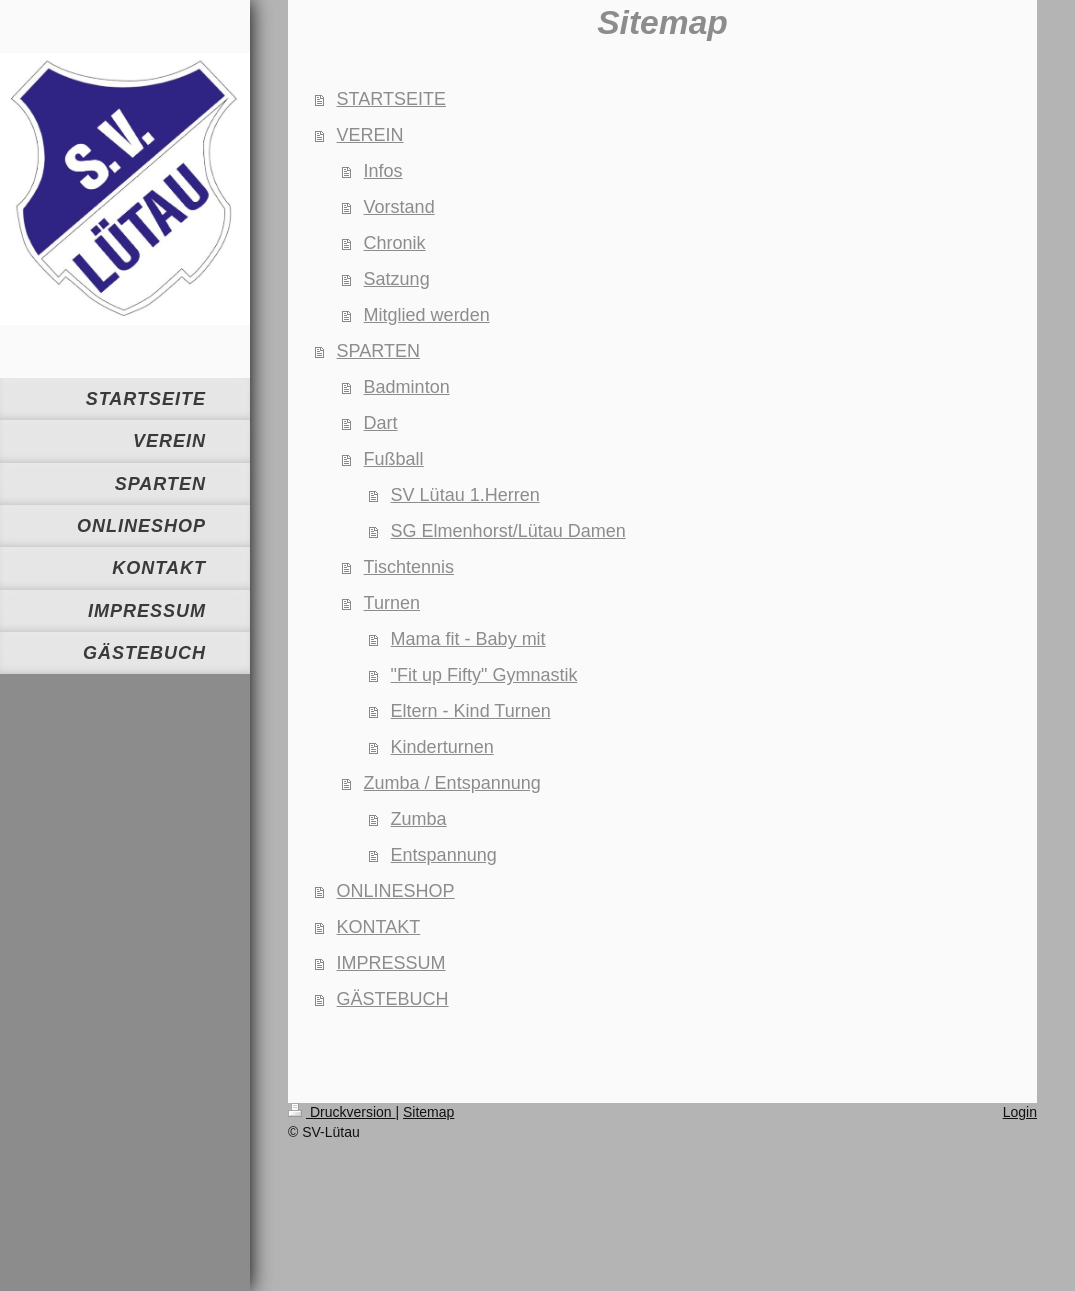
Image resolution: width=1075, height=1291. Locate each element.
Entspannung (444, 855)
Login (1020, 1112)
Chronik (395, 243)
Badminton (407, 387)
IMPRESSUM (391, 963)
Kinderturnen (442, 747)
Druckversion (341, 1112)
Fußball (394, 459)
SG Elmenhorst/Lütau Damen (508, 531)
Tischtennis (409, 567)
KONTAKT (379, 927)
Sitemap (428, 1112)
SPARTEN (378, 351)
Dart (381, 423)
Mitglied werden (427, 315)
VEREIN (370, 135)
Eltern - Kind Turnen (471, 711)
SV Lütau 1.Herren (465, 495)
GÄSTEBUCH (393, 999)
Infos (383, 171)
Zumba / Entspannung (452, 783)
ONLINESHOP (396, 891)
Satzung (397, 279)
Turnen (392, 603)
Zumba (419, 819)
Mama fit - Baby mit (468, 639)
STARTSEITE (391, 99)
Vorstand (399, 207)
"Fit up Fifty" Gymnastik (484, 675)
